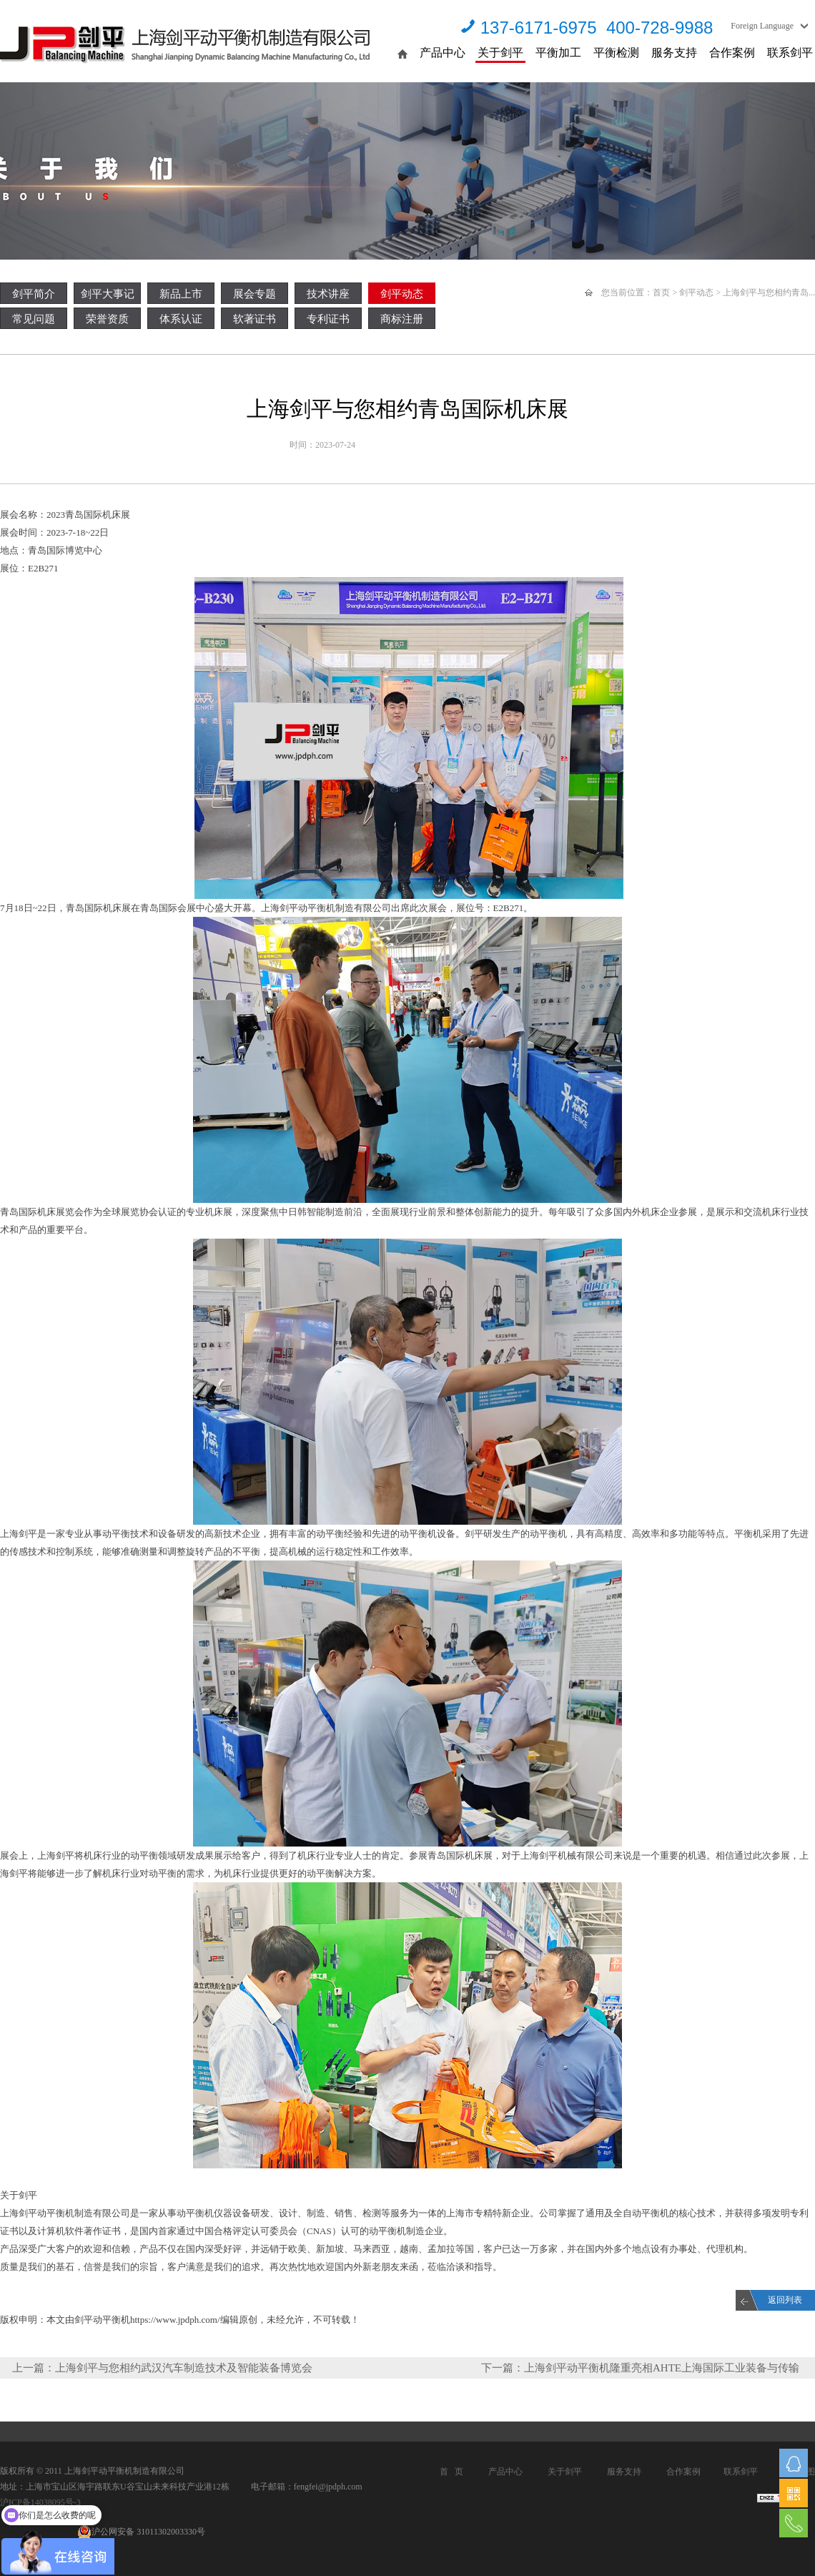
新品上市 (180, 294)
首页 (661, 292)
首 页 (451, 2472)
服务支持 (674, 52)
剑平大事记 (107, 294)
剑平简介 (33, 294)
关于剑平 (500, 52)
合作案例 (732, 52)
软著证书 (254, 319)
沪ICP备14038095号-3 (40, 2502)
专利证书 (328, 319)
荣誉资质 (107, 319)
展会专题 (254, 294)
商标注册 (401, 319)
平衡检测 (616, 52)
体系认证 (180, 319)
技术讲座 (328, 294)
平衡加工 (558, 52)
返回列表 (785, 2300)
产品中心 (442, 52)
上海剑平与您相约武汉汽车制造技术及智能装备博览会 (183, 2368)
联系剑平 (790, 52)
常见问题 (33, 319)
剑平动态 (401, 294)
